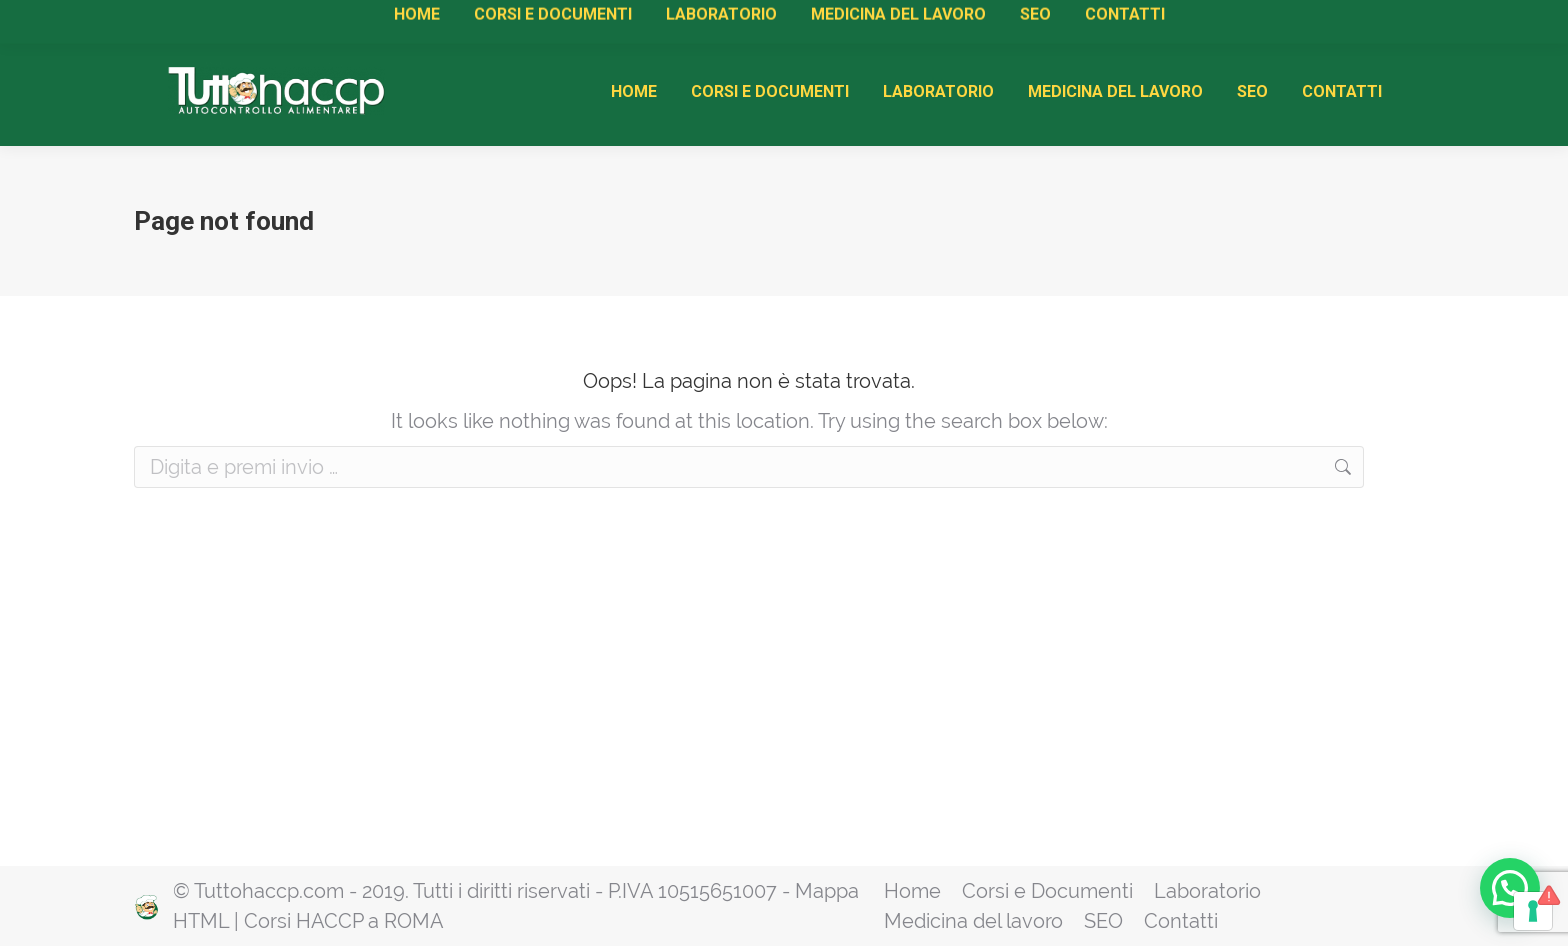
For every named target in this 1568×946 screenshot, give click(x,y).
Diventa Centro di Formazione (695, 20)
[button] (1510, 887)
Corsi (383, 20)
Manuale (317, 20)
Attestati (447, 20)
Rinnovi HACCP (542, 20)
